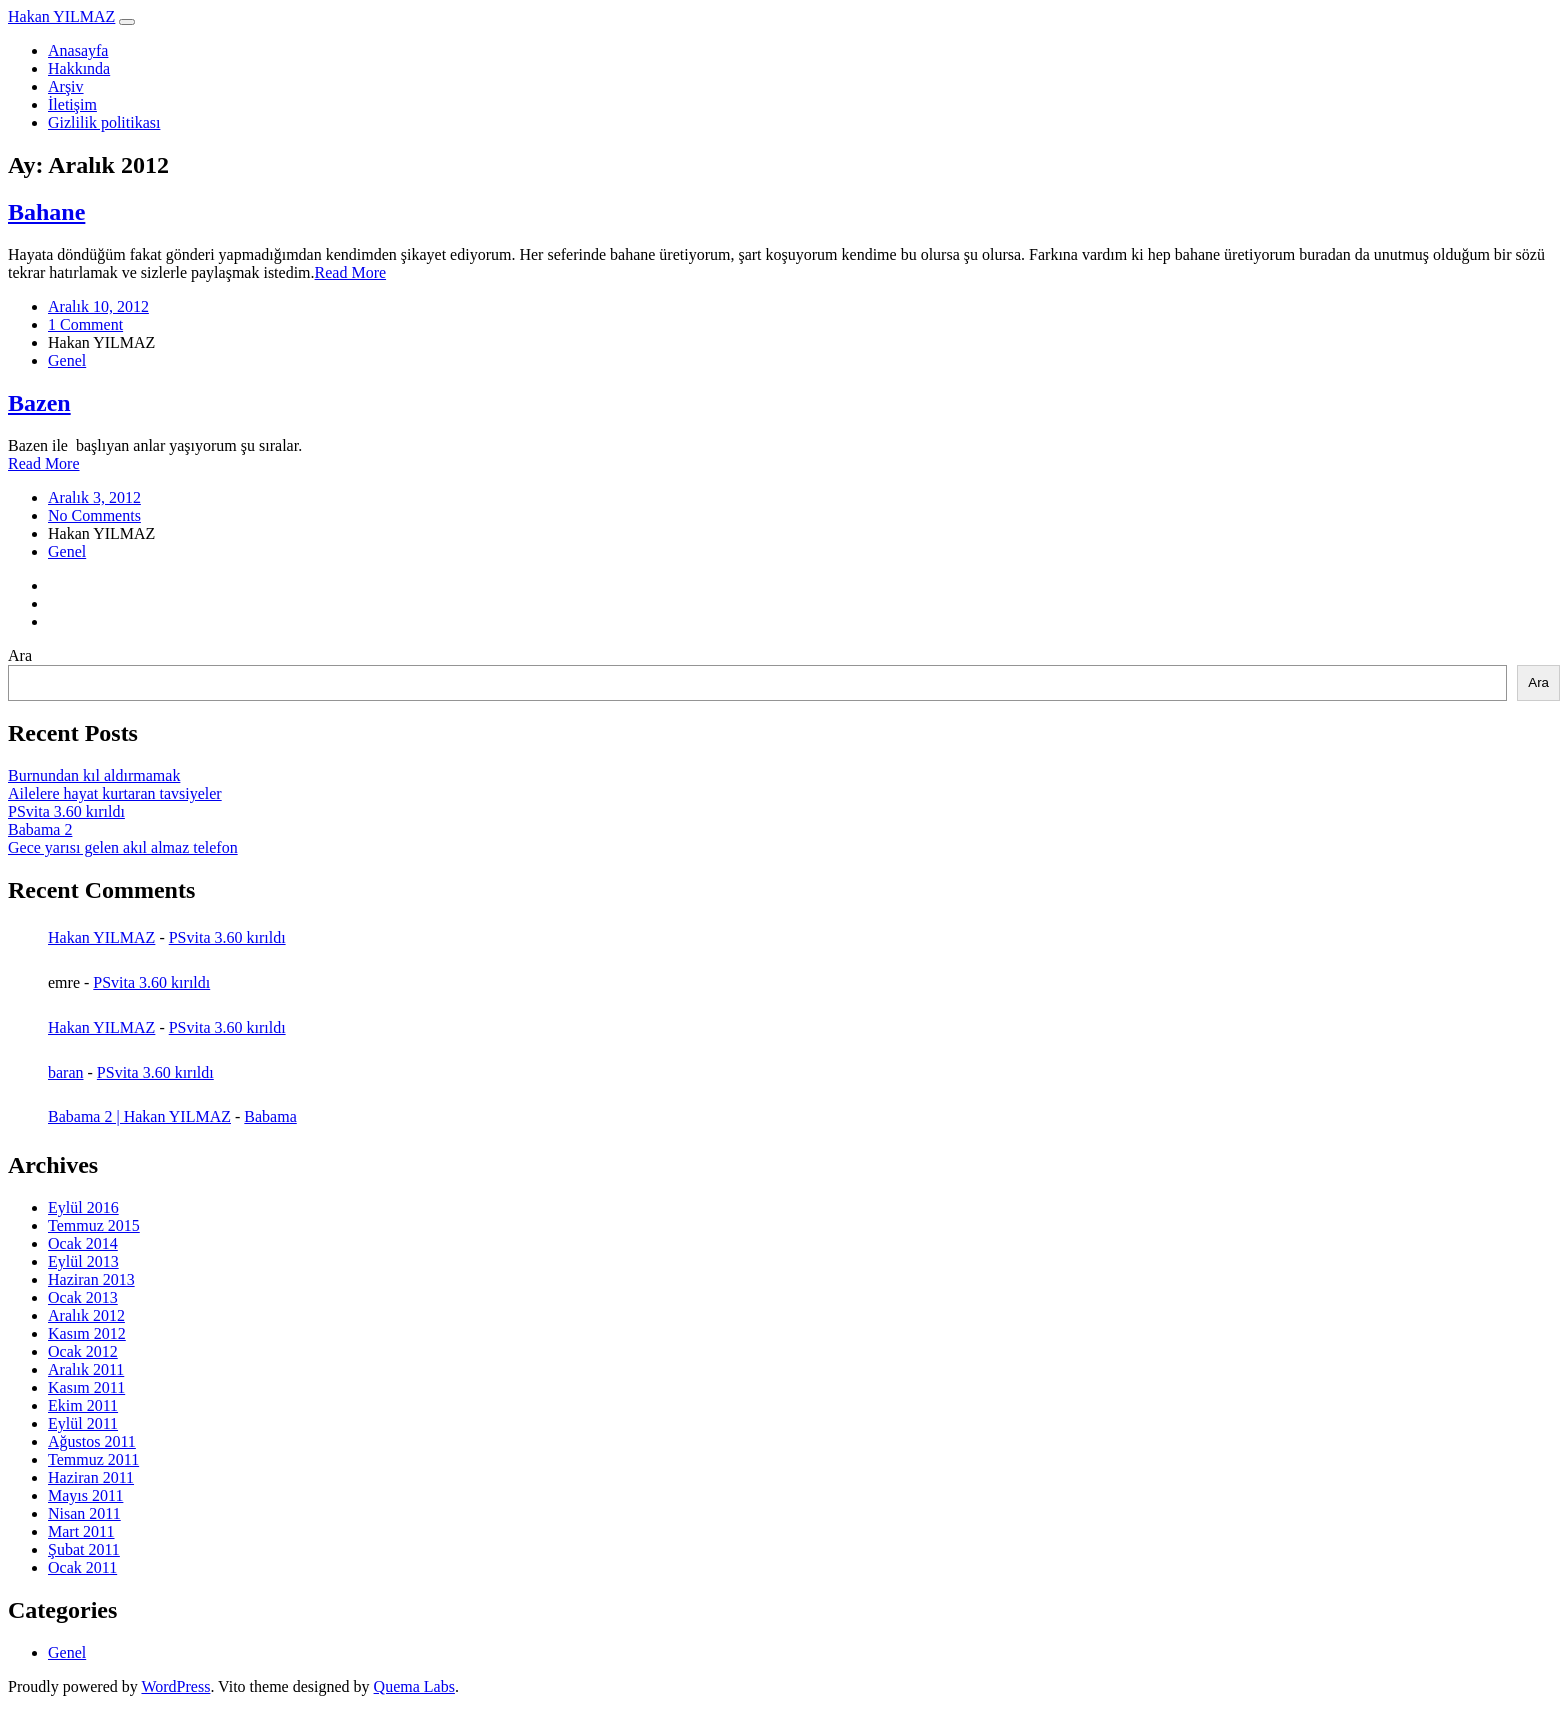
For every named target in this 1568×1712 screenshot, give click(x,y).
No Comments (94, 515)
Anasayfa (78, 50)
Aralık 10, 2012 (98, 306)
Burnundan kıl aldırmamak (94, 775)
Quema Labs (414, 1686)
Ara (20, 655)
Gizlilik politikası (104, 122)
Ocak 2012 (83, 1351)
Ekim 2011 (83, 1405)
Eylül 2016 (83, 1207)
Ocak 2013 (83, 1297)
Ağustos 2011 (92, 1441)
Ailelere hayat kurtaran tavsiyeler (115, 793)
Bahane (46, 212)
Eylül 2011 (83, 1423)
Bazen (39, 403)
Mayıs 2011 (85, 1495)
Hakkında (79, 68)
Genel (67, 360)
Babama (270, 1116)
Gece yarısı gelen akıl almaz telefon (123, 847)
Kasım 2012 (87, 1333)
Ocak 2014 (83, 1243)
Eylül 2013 (83, 1261)
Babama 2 (40, 829)
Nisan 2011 (84, 1513)
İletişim (72, 104)
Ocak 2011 (82, 1567)
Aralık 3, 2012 (94, 497)
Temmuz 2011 (93, 1459)
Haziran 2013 (91, 1279)
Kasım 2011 (86, 1387)
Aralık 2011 (86, 1369)
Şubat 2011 (84, 1549)
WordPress (175, 1686)
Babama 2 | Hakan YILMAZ (139, 1116)
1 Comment (85, 324)
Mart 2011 (81, 1531)
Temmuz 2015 (94, 1225)
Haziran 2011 (91, 1477)
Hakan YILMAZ (61, 16)
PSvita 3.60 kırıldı (66, 811)
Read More (351, 272)
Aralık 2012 (86, 1315)
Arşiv (66, 86)
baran (66, 1072)
